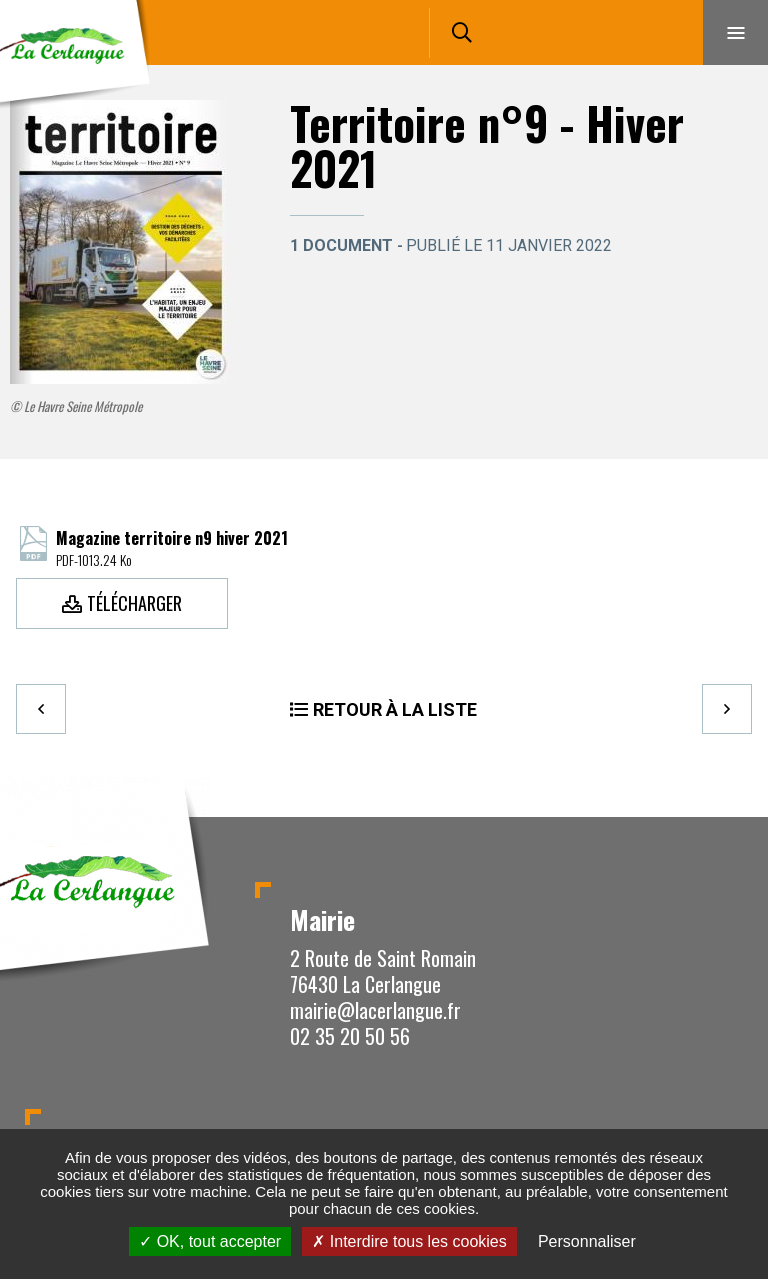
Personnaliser (587, 1241)
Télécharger (134, 603)
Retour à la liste (395, 709)
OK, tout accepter (210, 1241)
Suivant (727, 709)
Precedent (41, 709)
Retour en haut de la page (718, 817)
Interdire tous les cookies (409, 1241)
